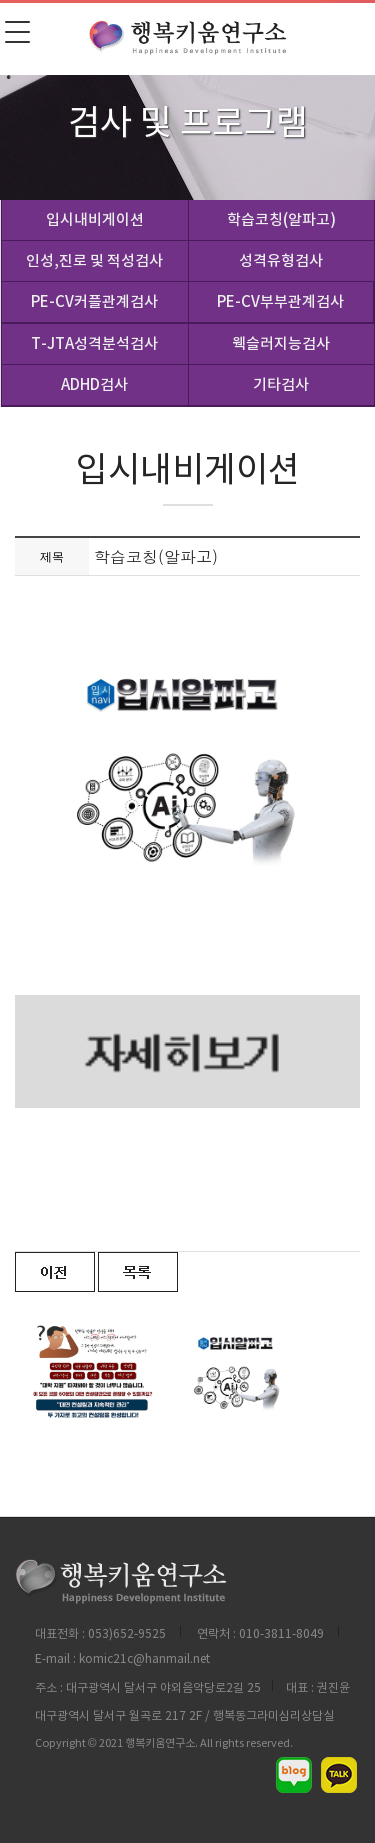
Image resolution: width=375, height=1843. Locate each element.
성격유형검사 (281, 260)
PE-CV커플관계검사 (94, 301)
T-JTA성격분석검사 (94, 343)
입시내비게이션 (95, 219)
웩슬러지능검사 (281, 343)
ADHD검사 (94, 384)
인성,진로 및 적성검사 (94, 260)
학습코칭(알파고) (281, 219)
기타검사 (281, 384)
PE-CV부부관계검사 (280, 301)
